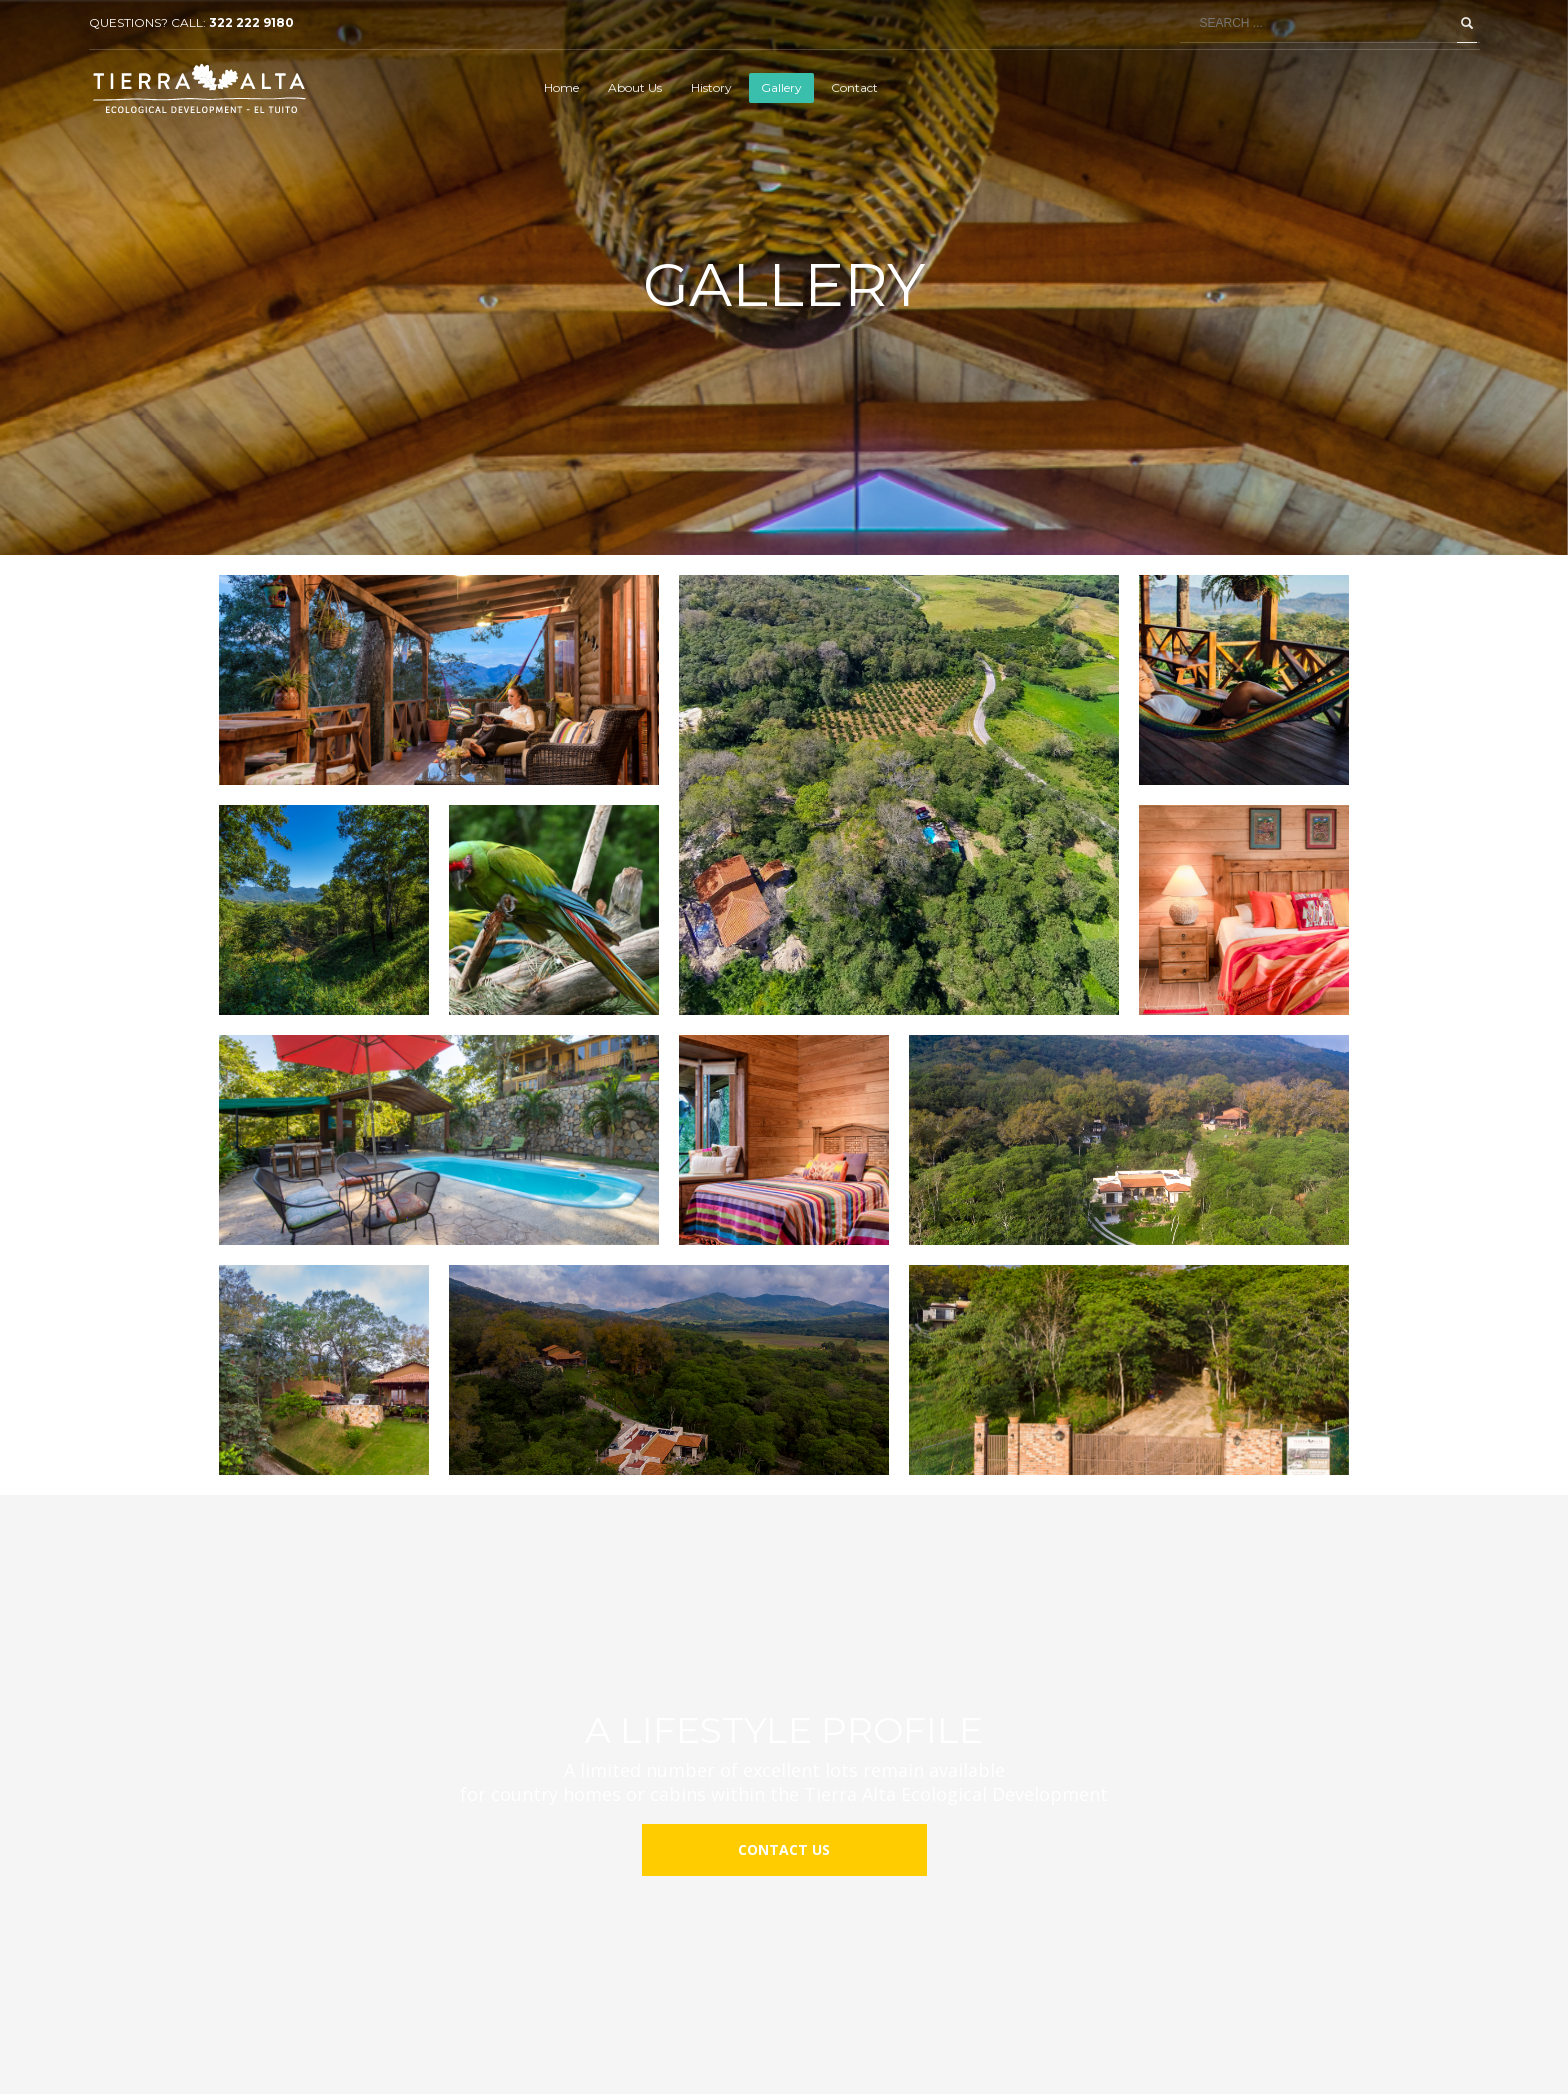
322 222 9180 (251, 22)
